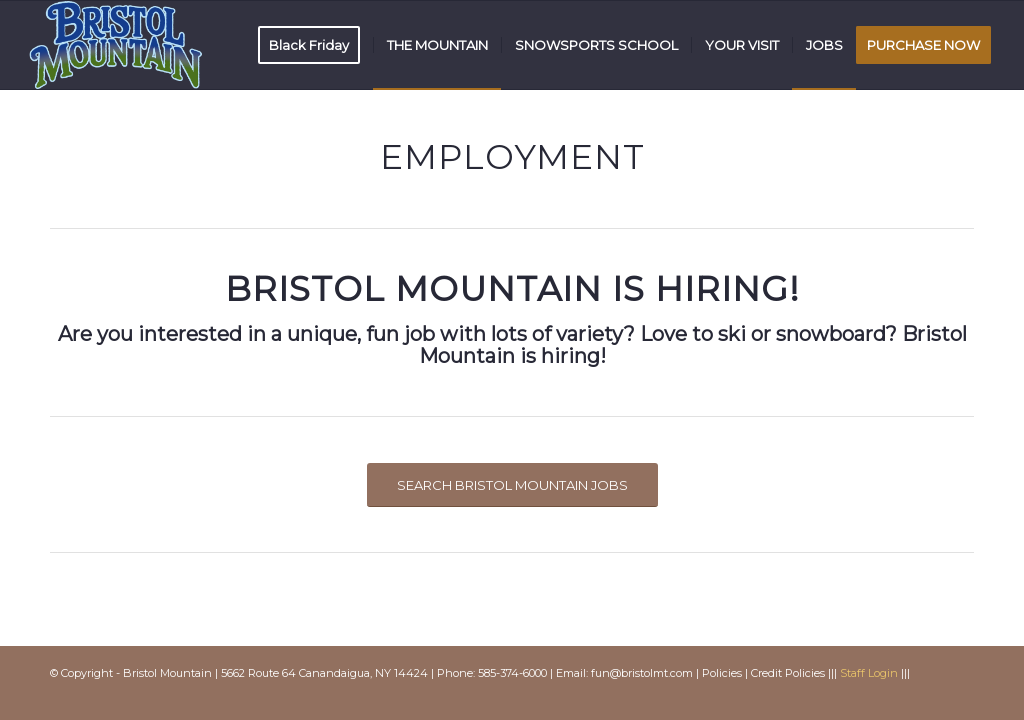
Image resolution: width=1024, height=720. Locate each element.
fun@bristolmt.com (642, 673)
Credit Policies (788, 673)
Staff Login (869, 673)
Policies (722, 673)
